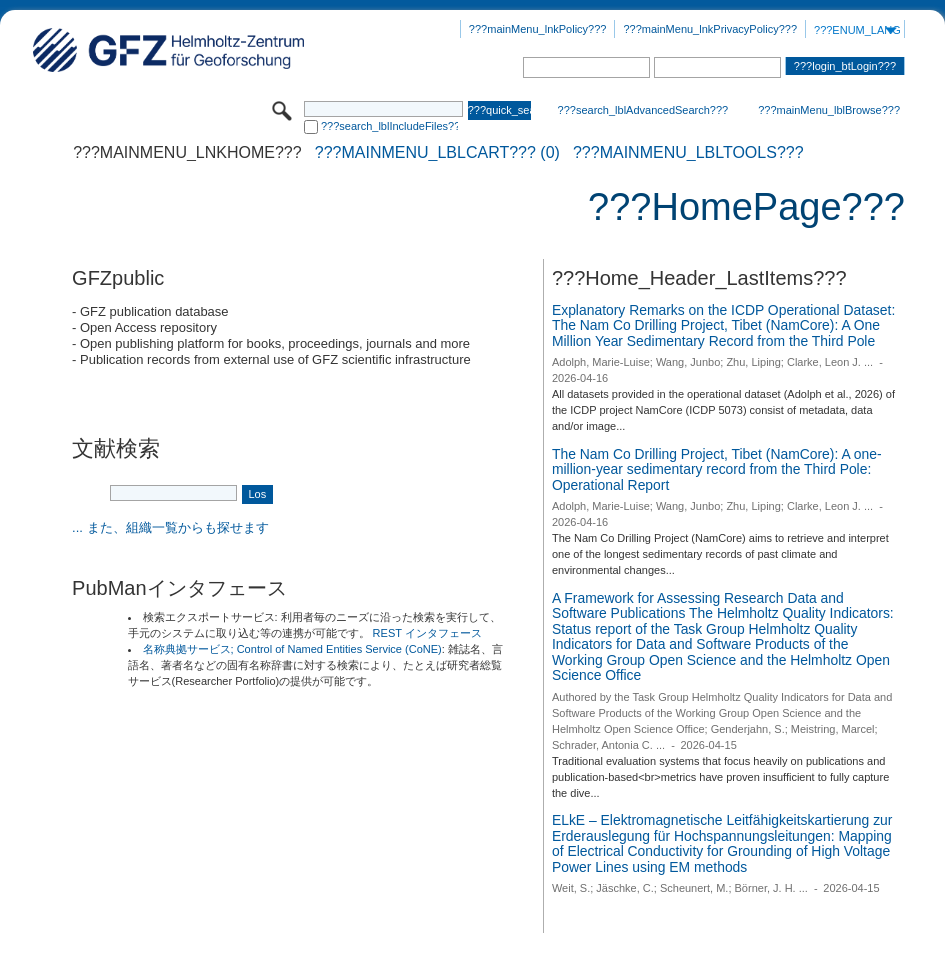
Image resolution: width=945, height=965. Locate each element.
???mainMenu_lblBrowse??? (829, 110)
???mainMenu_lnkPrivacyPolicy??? (710, 29)
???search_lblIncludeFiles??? (389, 126)
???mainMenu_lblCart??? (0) (437, 153)
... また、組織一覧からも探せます (170, 527)
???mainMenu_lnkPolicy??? (538, 29)
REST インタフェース (427, 633)
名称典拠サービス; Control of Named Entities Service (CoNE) (292, 649)
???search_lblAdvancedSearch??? (643, 110)
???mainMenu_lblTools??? (688, 153)
